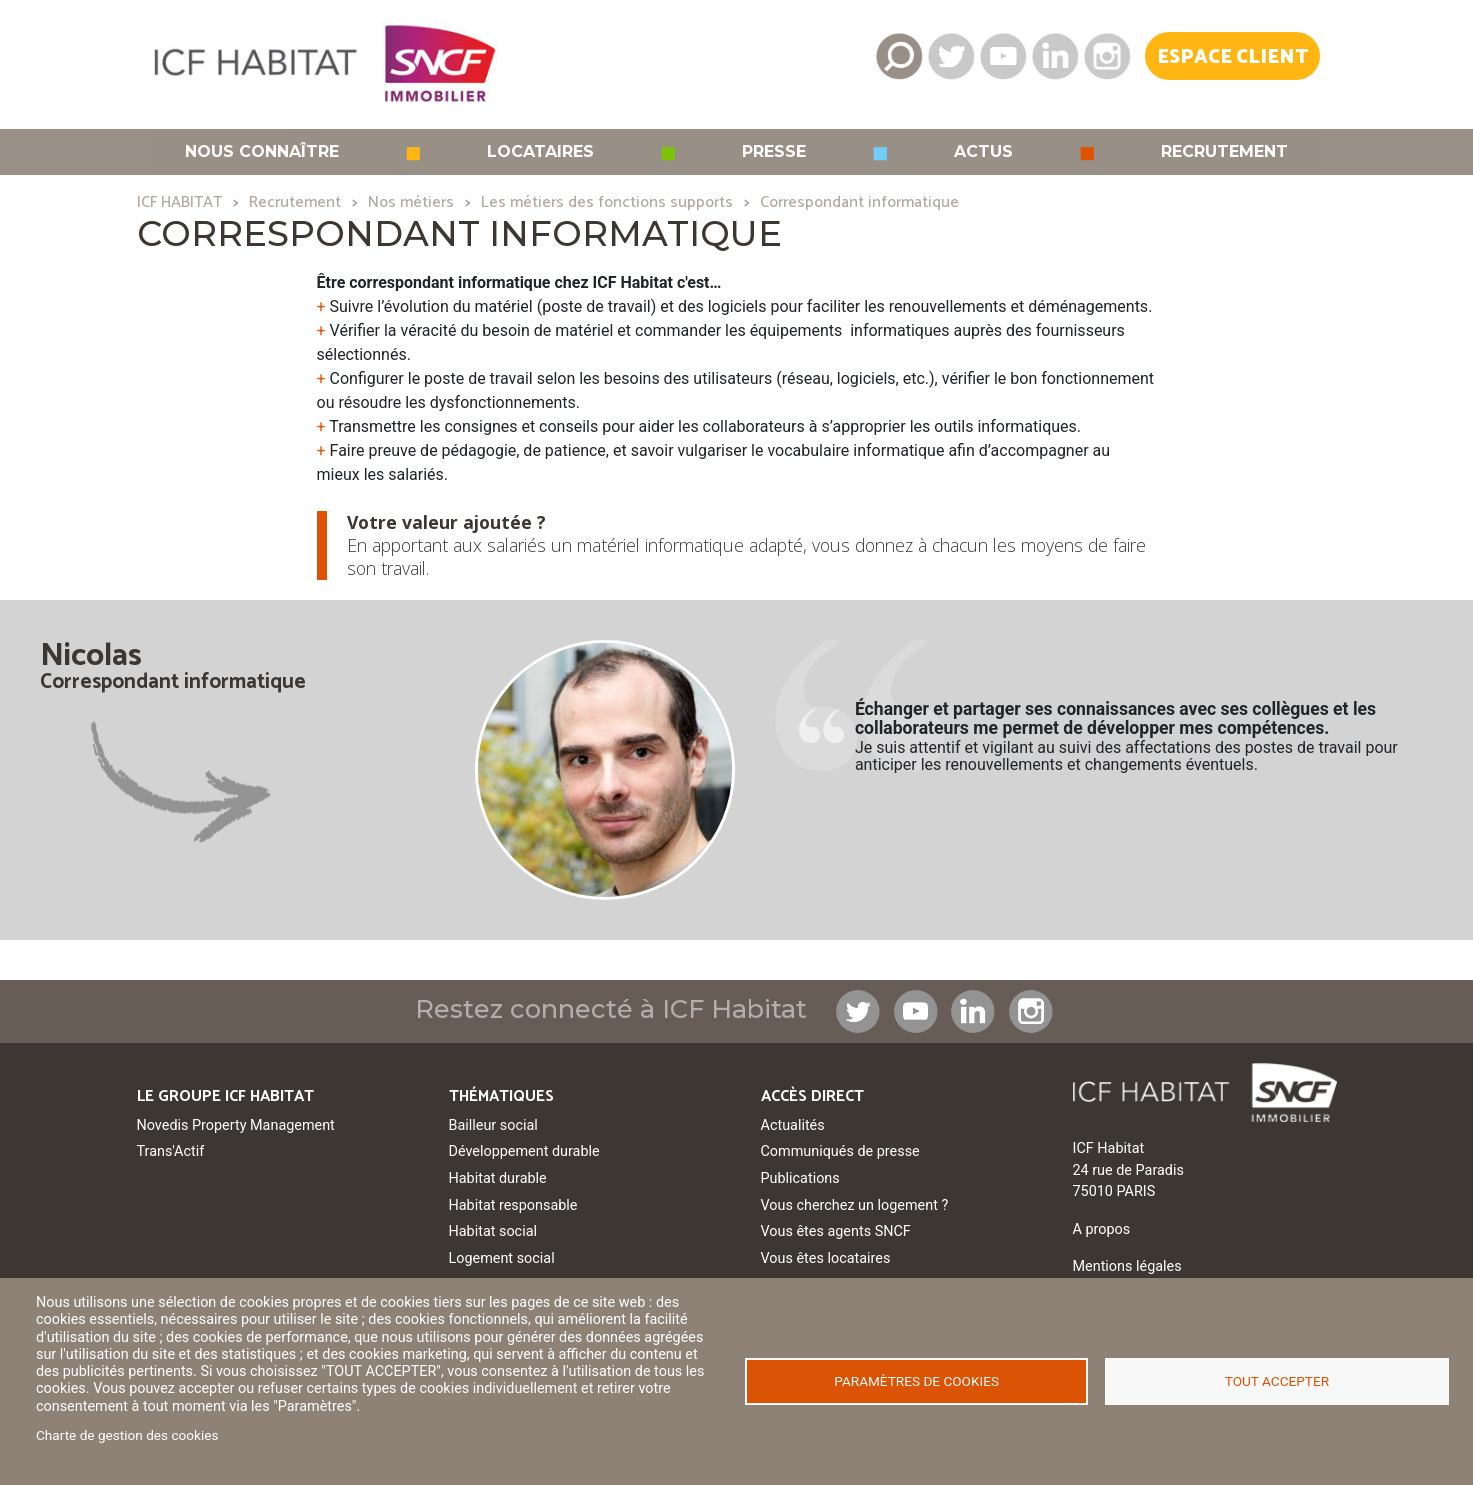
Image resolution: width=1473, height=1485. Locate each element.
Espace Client (1232, 57)
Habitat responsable (513, 1205)
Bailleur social (493, 1125)
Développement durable (524, 1151)
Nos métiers (411, 202)
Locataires (540, 152)
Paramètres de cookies (916, 1381)
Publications (800, 1178)
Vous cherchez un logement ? (855, 1205)
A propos (1102, 1229)
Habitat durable (498, 1178)
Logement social (502, 1258)
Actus (983, 152)
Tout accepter (1277, 1381)
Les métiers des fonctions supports (607, 202)
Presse (774, 152)
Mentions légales (1127, 1266)
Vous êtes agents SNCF (836, 1231)
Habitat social (493, 1231)
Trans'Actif (171, 1151)
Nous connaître (262, 152)
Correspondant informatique (859, 202)
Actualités (793, 1125)
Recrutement (1224, 152)
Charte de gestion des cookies (127, 1435)
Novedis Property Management (236, 1125)
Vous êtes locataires (826, 1258)
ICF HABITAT (179, 202)
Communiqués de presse (840, 1151)
